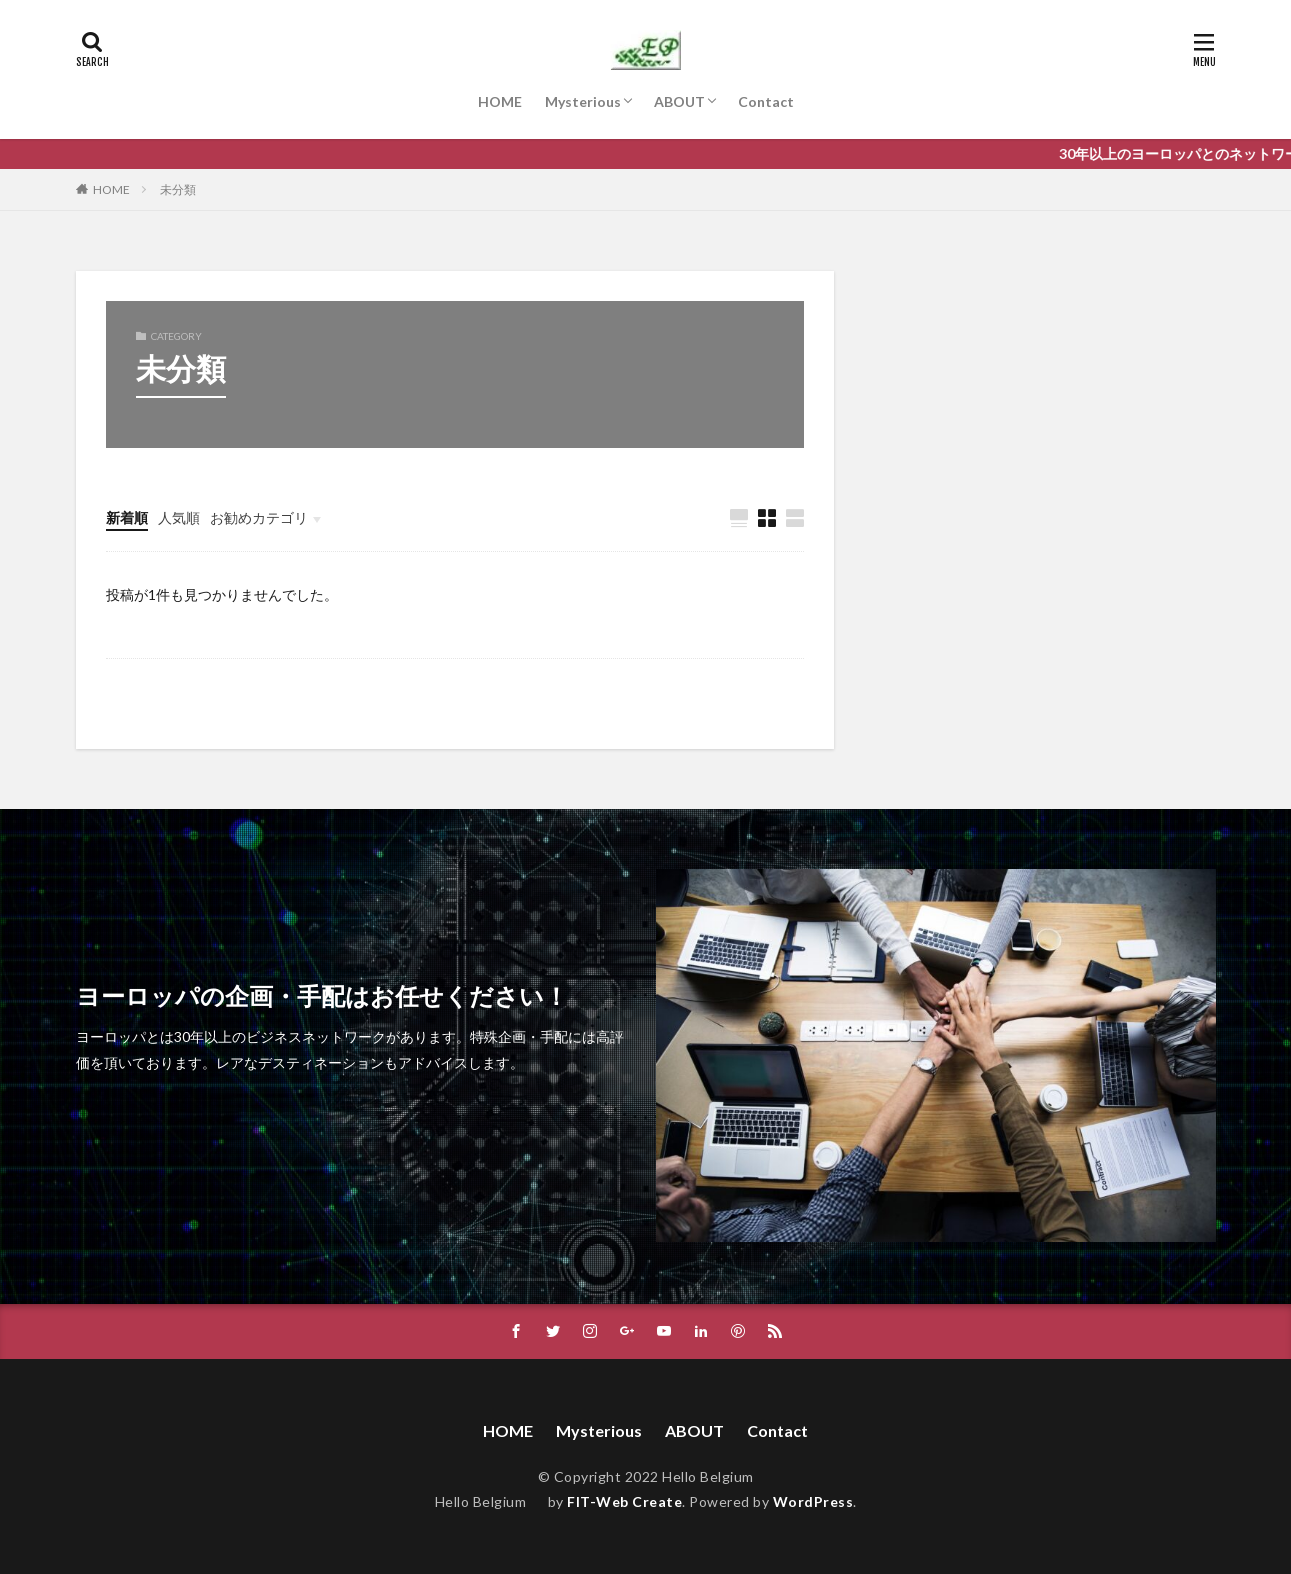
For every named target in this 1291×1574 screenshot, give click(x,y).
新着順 (127, 517)
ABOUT (679, 101)
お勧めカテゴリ (259, 517)
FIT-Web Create (624, 1501)
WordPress (813, 1501)
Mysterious (583, 101)
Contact (766, 101)
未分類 (178, 189)
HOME (500, 101)
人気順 (179, 517)
